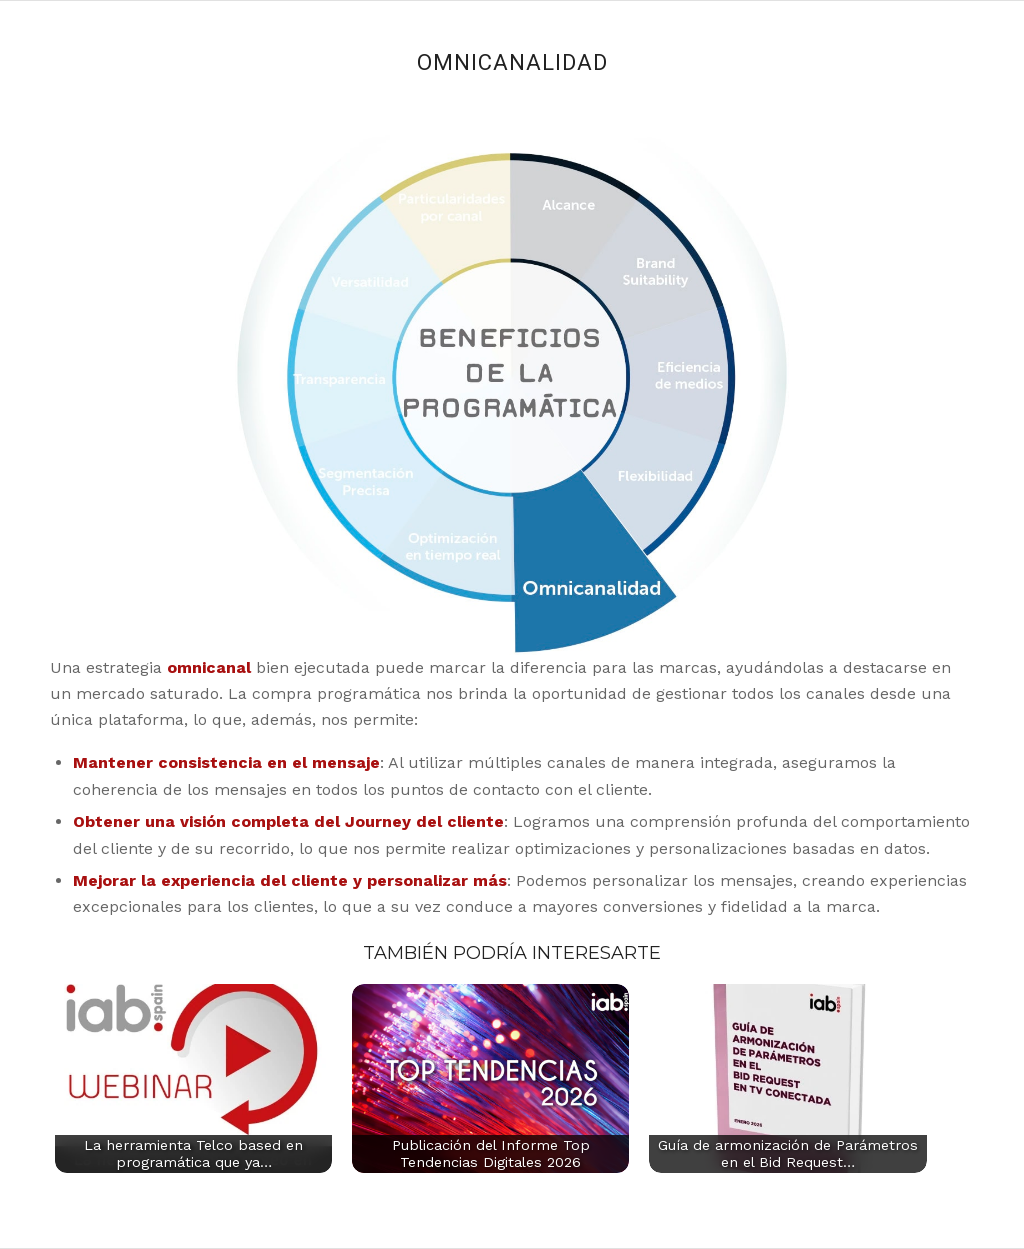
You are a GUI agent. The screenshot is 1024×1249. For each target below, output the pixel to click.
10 (453, 183)
